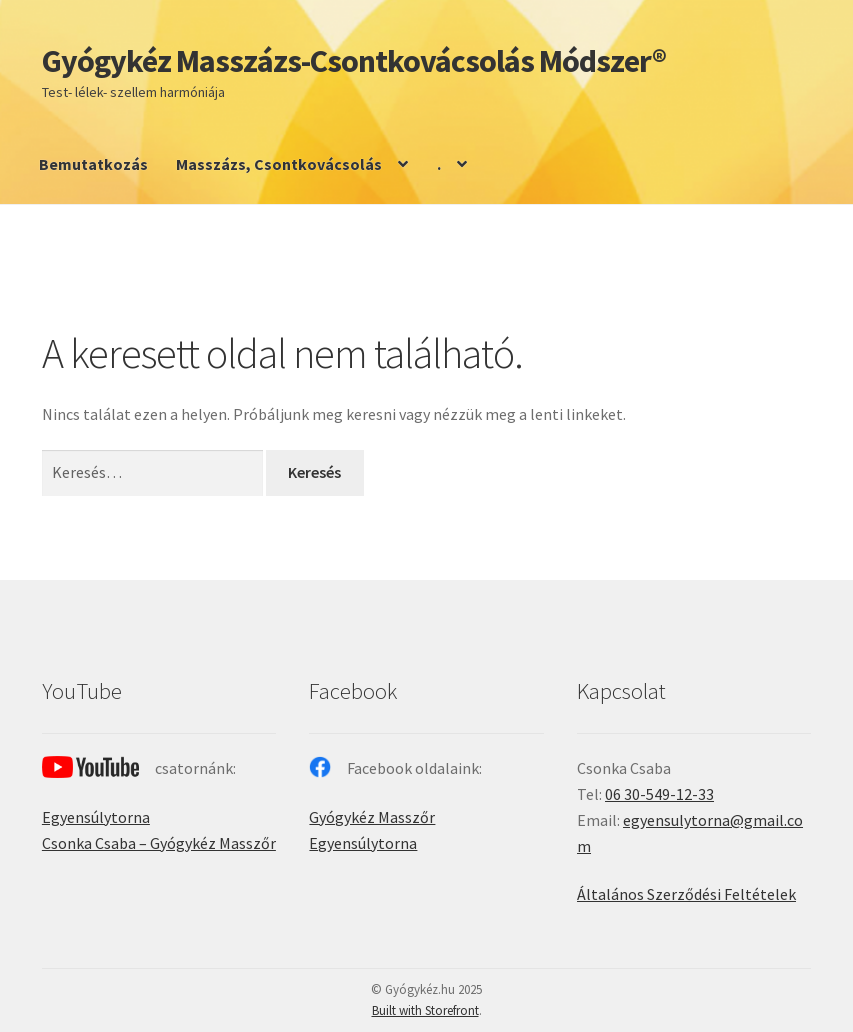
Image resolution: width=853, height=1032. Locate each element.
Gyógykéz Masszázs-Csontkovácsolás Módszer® (354, 61)
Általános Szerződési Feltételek (686, 894)
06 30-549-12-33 (659, 794)
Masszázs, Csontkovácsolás (279, 164)
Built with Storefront (425, 1010)
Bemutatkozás (93, 164)
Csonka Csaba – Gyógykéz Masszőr (159, 843)
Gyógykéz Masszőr (372, 817)
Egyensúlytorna (96, 817)
